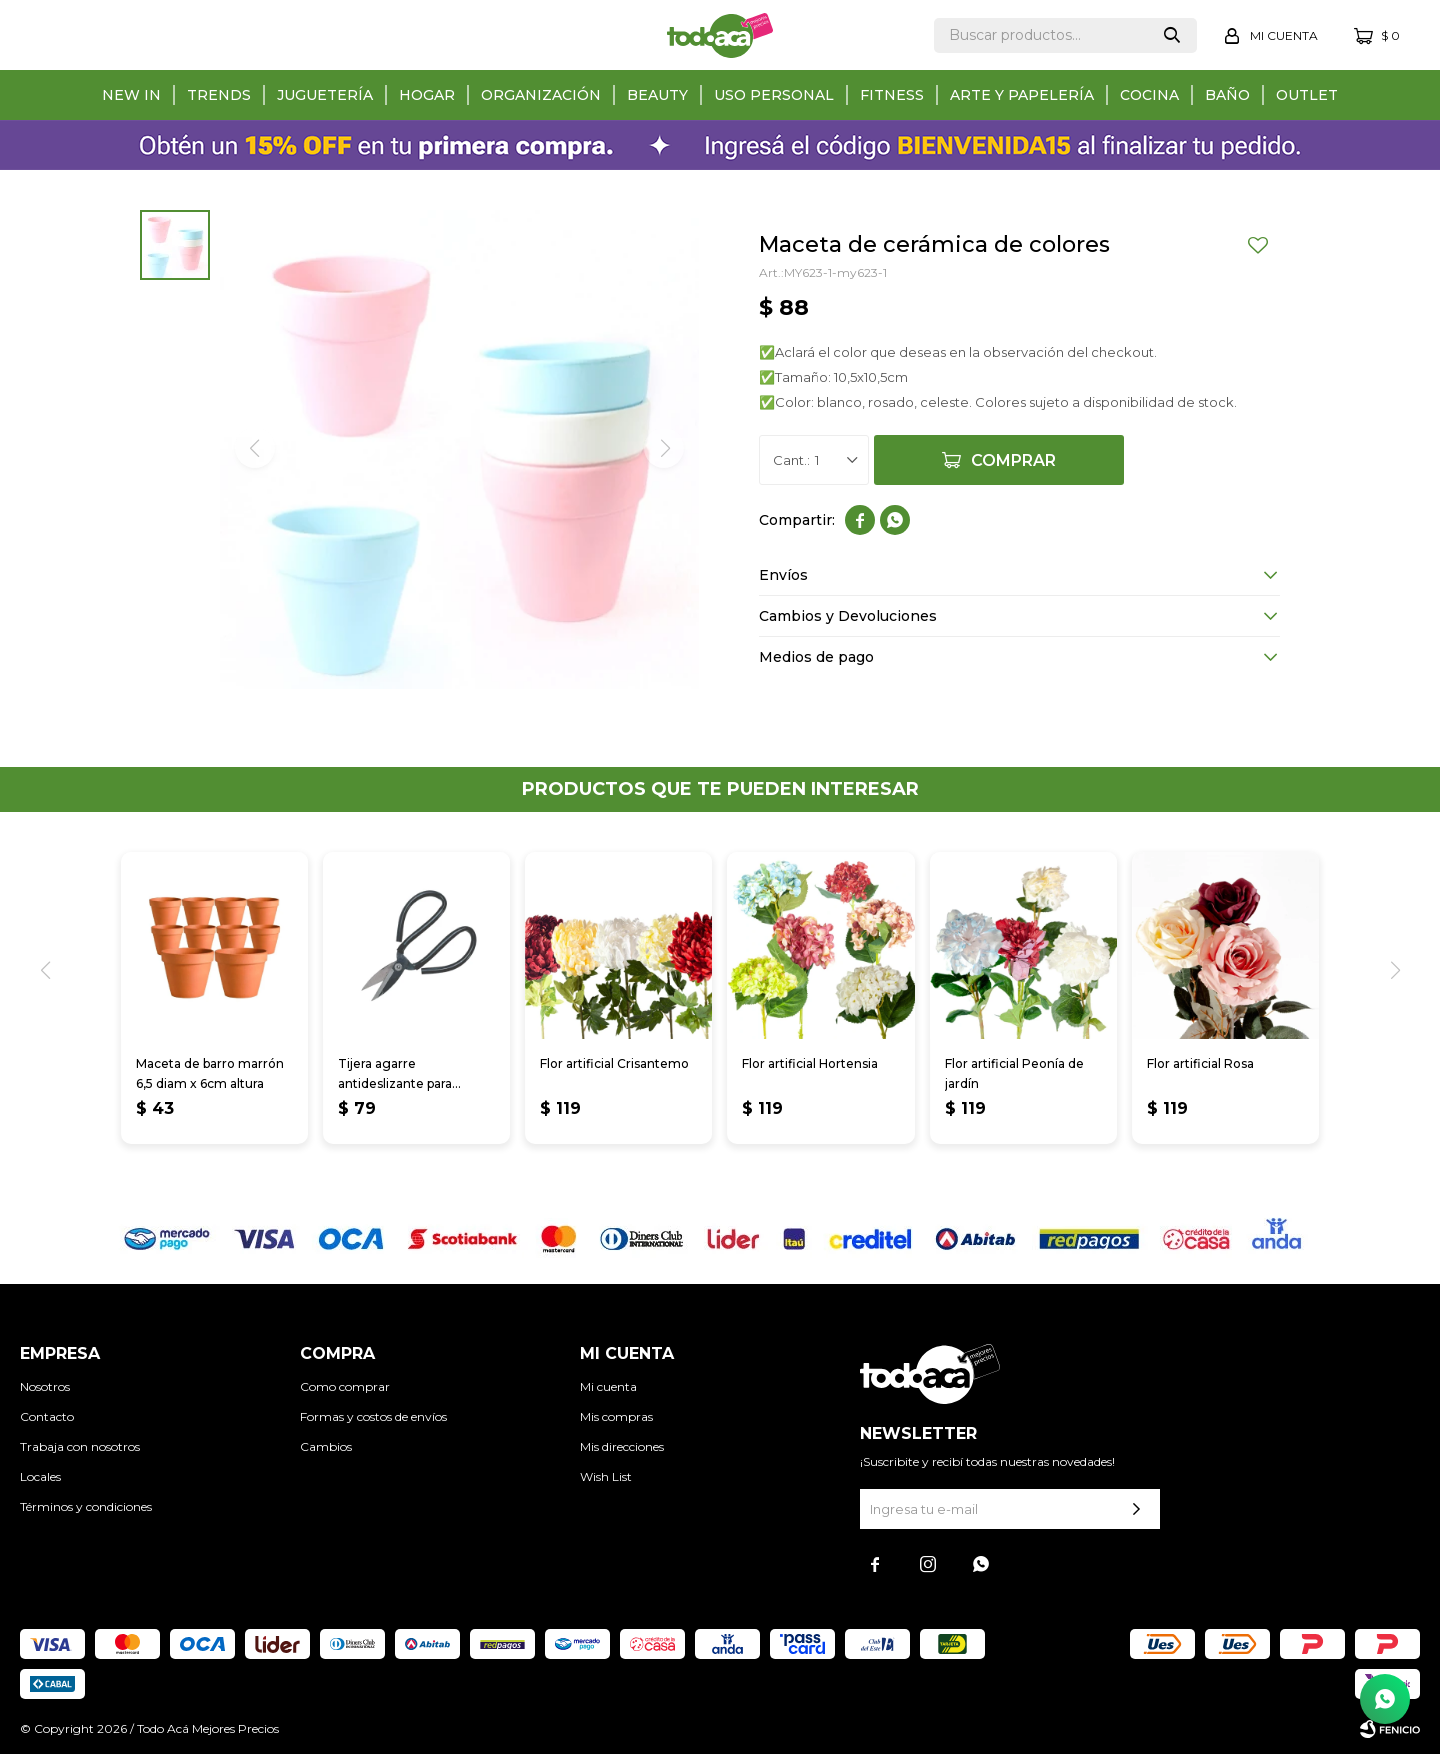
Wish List (606, 1476)
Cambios (326, 1446)
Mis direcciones (622, 1446)
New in (131, 95)
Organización (541, 95)
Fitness (892, 95)
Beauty (657, 95)
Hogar (427, 95)
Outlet (1307, 95)
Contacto (47, 1416)
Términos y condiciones (86, 1506)
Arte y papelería (1022, 95)
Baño (1227, 95)
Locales (40, 1476)
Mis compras (616, 1416)
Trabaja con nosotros (80, 1446)
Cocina (1149, 95)
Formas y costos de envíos (373, 1416)
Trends (219, 95)
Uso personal (774, 95)
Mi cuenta (608, 1386)
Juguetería (325, 95)
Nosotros (45, 1386)
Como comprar (345, 1386)
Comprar (1013, 460)
